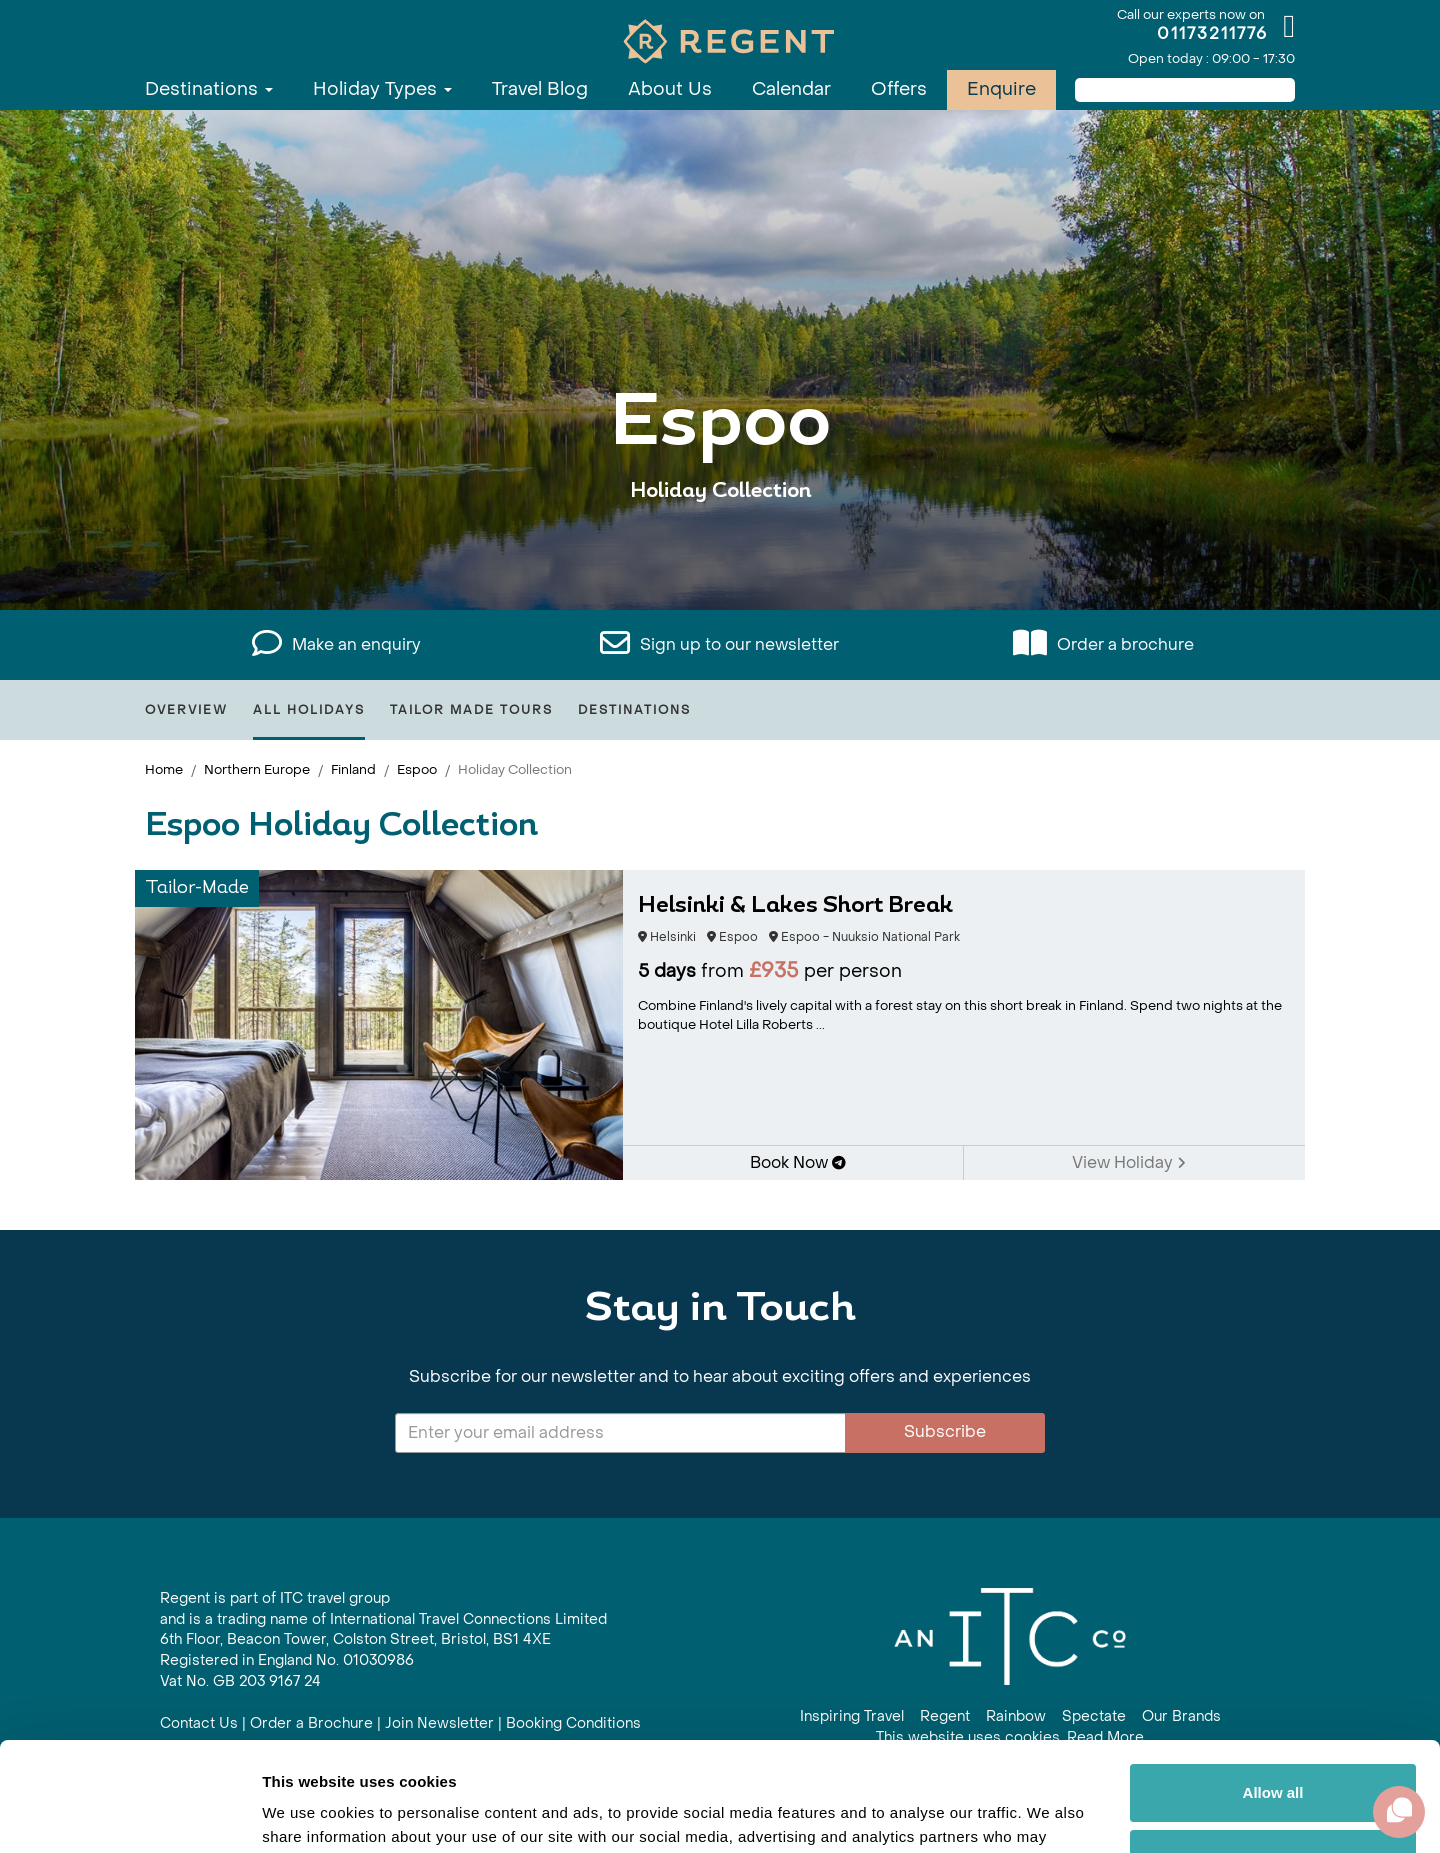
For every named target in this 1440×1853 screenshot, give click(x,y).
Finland (353, 769)
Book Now (798, 1162)
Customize (1274, 1755)
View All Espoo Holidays (720, 552)
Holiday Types (382, 89)
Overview (186, 710)
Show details (308, 1813)
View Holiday (1129, 1162)
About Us (670, 89)
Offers (899, 89)
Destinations (209, 89)
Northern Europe (257, 769)
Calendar (791, 89)
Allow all (1273, 1690)
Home (164, 769)
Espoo (417, 769)
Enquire (1001, 89)
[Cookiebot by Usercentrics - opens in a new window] (129, 1814)
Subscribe (945, 1431)
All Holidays (309, 710)
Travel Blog (540, 89)
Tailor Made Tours (471, 710)
